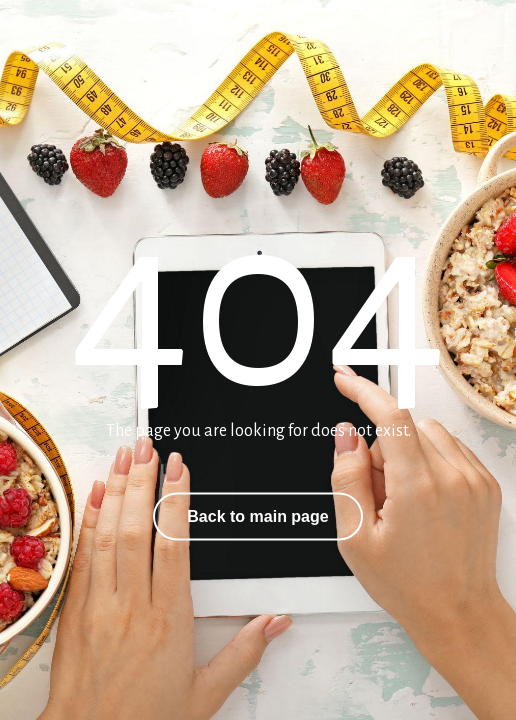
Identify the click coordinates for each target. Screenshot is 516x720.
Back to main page (257, 516)
